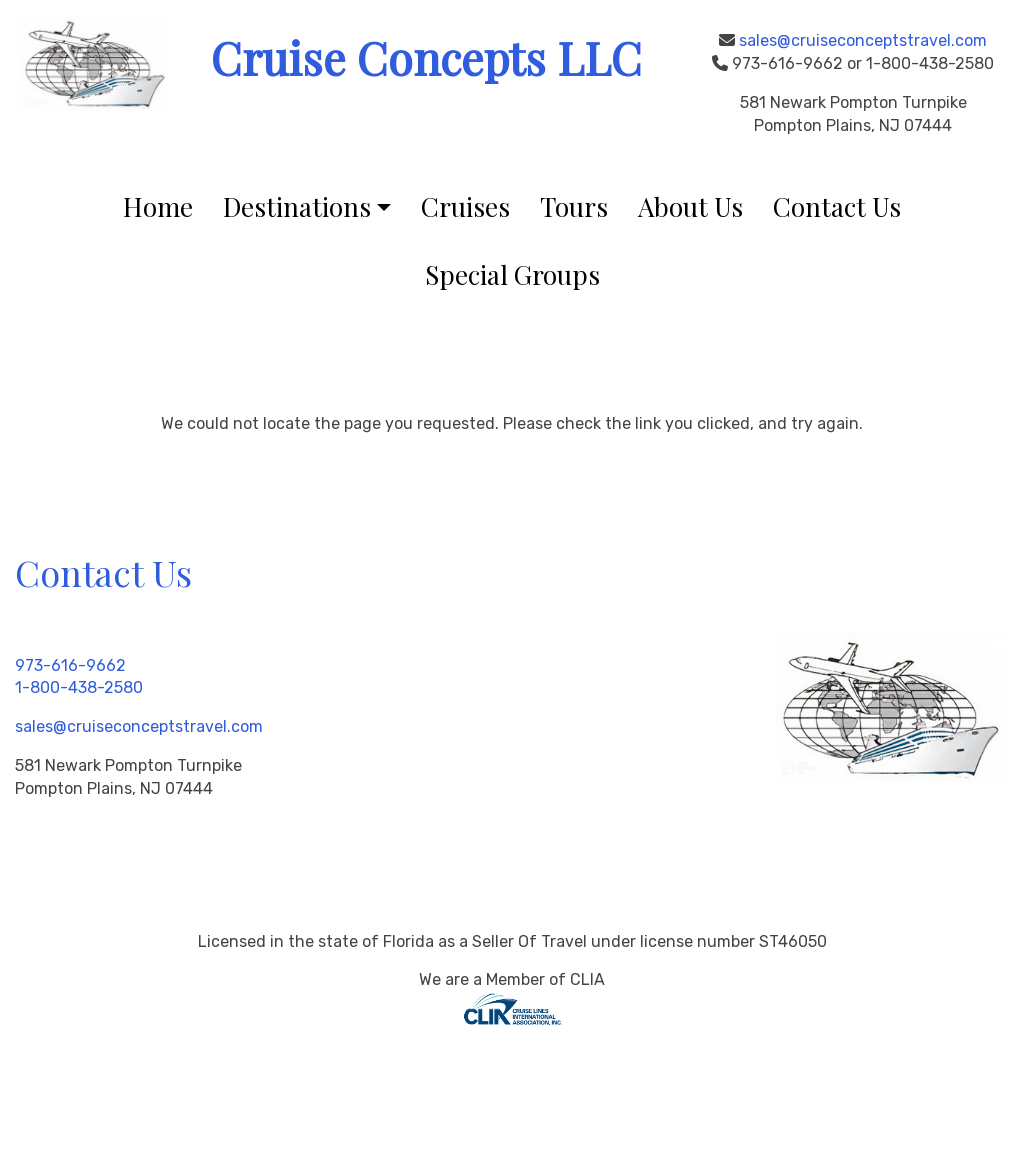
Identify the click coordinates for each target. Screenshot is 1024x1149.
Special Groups (512, 274)
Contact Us (837, 206)
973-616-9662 (70, 665)
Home (158, 206)
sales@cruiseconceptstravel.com (863, 40)
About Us (690, 206)
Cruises (465, 206)
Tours (574, 206)
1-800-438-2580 (79, 687)
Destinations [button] (297, 206)
